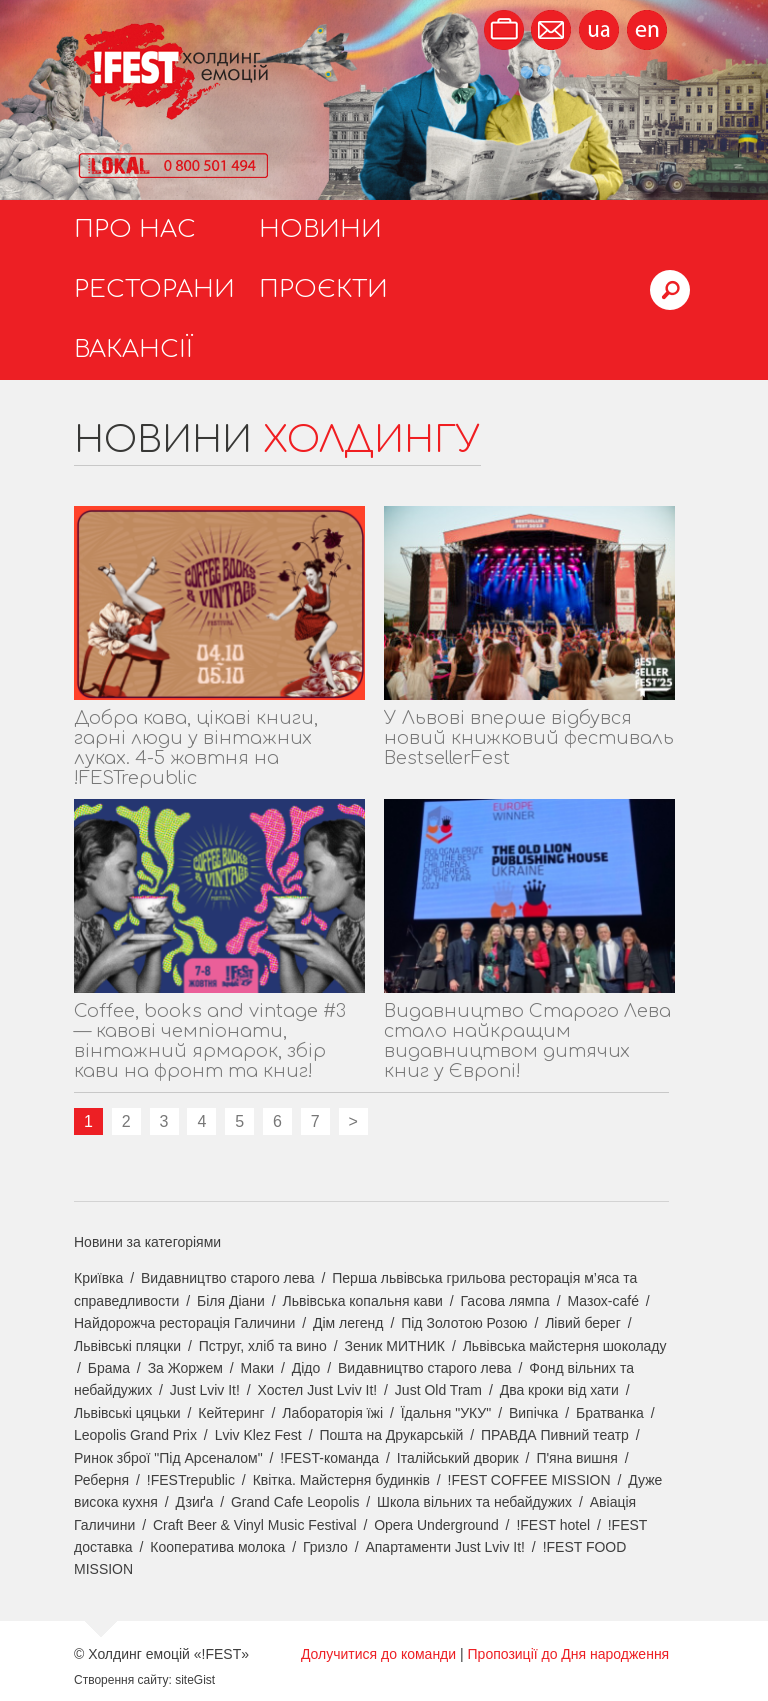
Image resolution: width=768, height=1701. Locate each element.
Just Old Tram (438, 1390)
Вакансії (133, 349)
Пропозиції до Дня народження (569, 1654)
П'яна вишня (577, 1458)
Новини (320, 229)
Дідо (306, 1368)
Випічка (533, 1413)
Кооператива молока (217, 1547)
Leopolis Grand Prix (135, 1435)
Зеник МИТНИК (395, 1346)
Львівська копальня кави (363, 1301)
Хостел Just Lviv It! (318, 1390)
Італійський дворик (458, 1458)
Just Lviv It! (205, 1390)
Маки (258, 1368)
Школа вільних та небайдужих (474, 1502)
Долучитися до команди (378, 1654)
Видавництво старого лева (228, 1278)
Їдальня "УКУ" (446, 1413)
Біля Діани (231, 1301)
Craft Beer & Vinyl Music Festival (255, 1525)
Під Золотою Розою (464, 1323)
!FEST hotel (553, 1525)
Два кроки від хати (559, 1390)
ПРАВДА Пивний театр (555, 1435)
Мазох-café (602, 1301)
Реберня (101, 1480)
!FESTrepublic (191, 1480)
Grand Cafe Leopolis (295, 1502)
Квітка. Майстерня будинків (341, 1480)
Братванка (610, 1413)
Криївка (98, 1278)
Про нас (135, 229)
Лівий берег (583, 1323)
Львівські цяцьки (127, 1413)
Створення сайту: (123, 1680)
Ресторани (154, 289)
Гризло (325, 1547)
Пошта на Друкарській (391, 1435)
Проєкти (323, 289)
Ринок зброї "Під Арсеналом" (168, 1458)
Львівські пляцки (127, 1346)
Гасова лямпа (505, 1301)
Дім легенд (348, 1323)
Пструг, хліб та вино (263, 1346)
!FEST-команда (329, 1458)
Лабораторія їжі (332, 1413)
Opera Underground (436, 1525)
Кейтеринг (231, 1413)
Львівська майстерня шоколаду (565, 1346)
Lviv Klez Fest (258, 1435)
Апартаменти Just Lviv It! (445, 1547)
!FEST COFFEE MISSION (529, 1480)
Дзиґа (195, 1502)
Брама (109, 1368)
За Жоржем (185, 1368)
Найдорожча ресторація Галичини (184, 1323)
